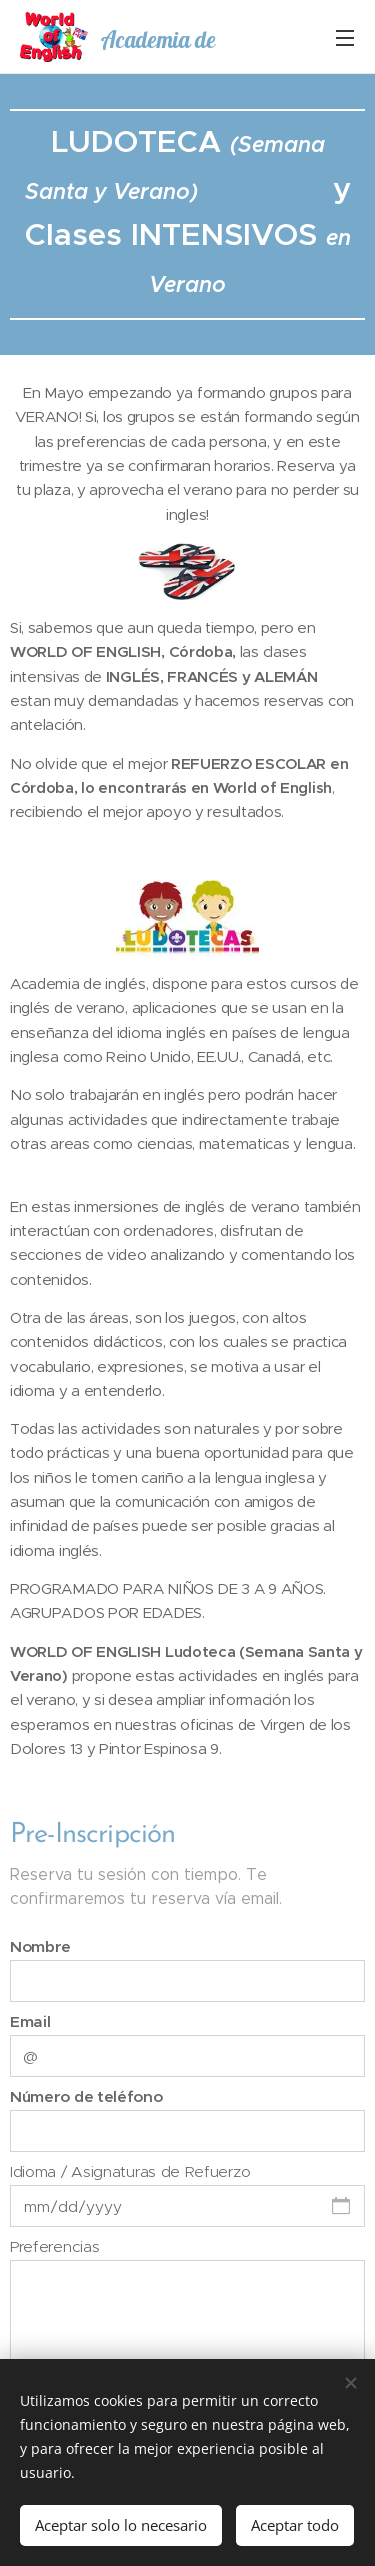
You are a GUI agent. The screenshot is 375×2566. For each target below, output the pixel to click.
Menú (345, 38)
